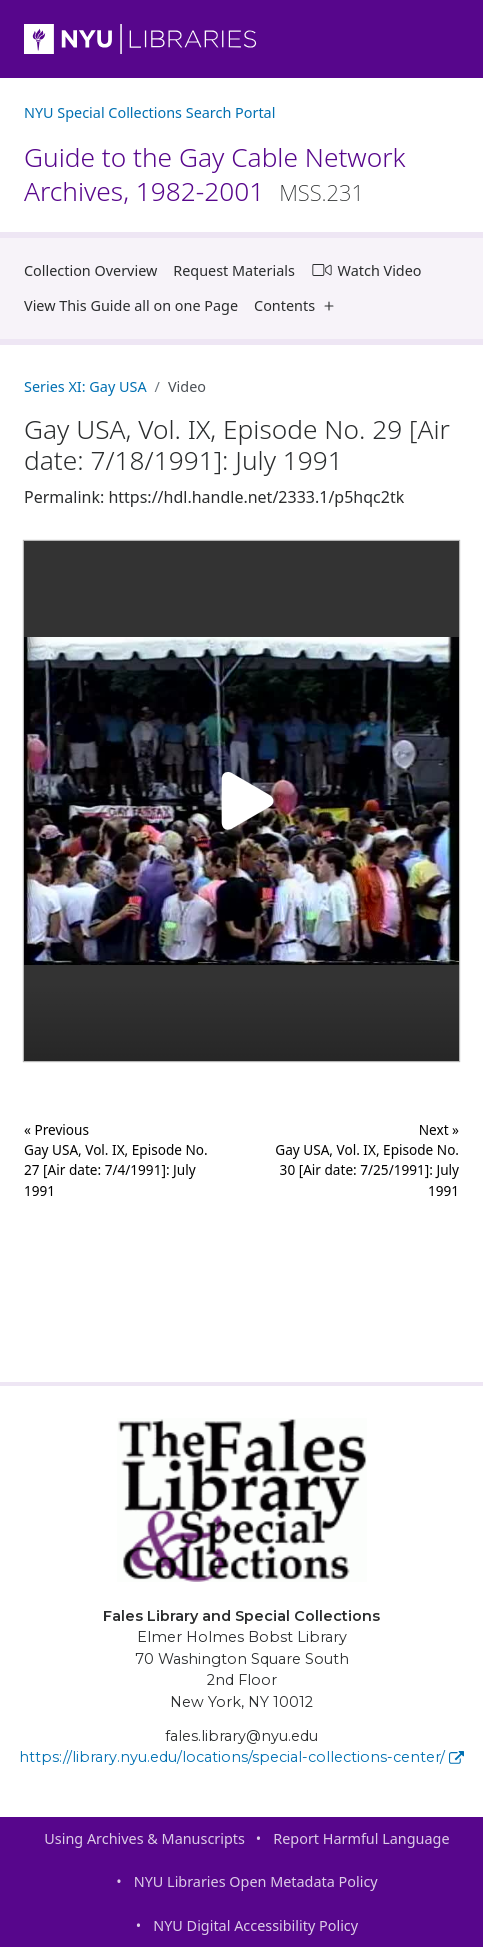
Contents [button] (298, 305)
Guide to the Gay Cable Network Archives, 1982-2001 (214, 174)
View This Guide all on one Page (131, 305)
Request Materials (234, 270)
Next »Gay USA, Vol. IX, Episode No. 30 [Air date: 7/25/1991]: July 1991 (367, 1160)
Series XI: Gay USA (85, 386)
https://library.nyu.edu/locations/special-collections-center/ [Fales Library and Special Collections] (241, 1757)
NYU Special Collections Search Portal (149, 112)
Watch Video (366, 270)
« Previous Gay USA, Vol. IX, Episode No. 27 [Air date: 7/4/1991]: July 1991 (116, 1160)
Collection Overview (90, 270)
